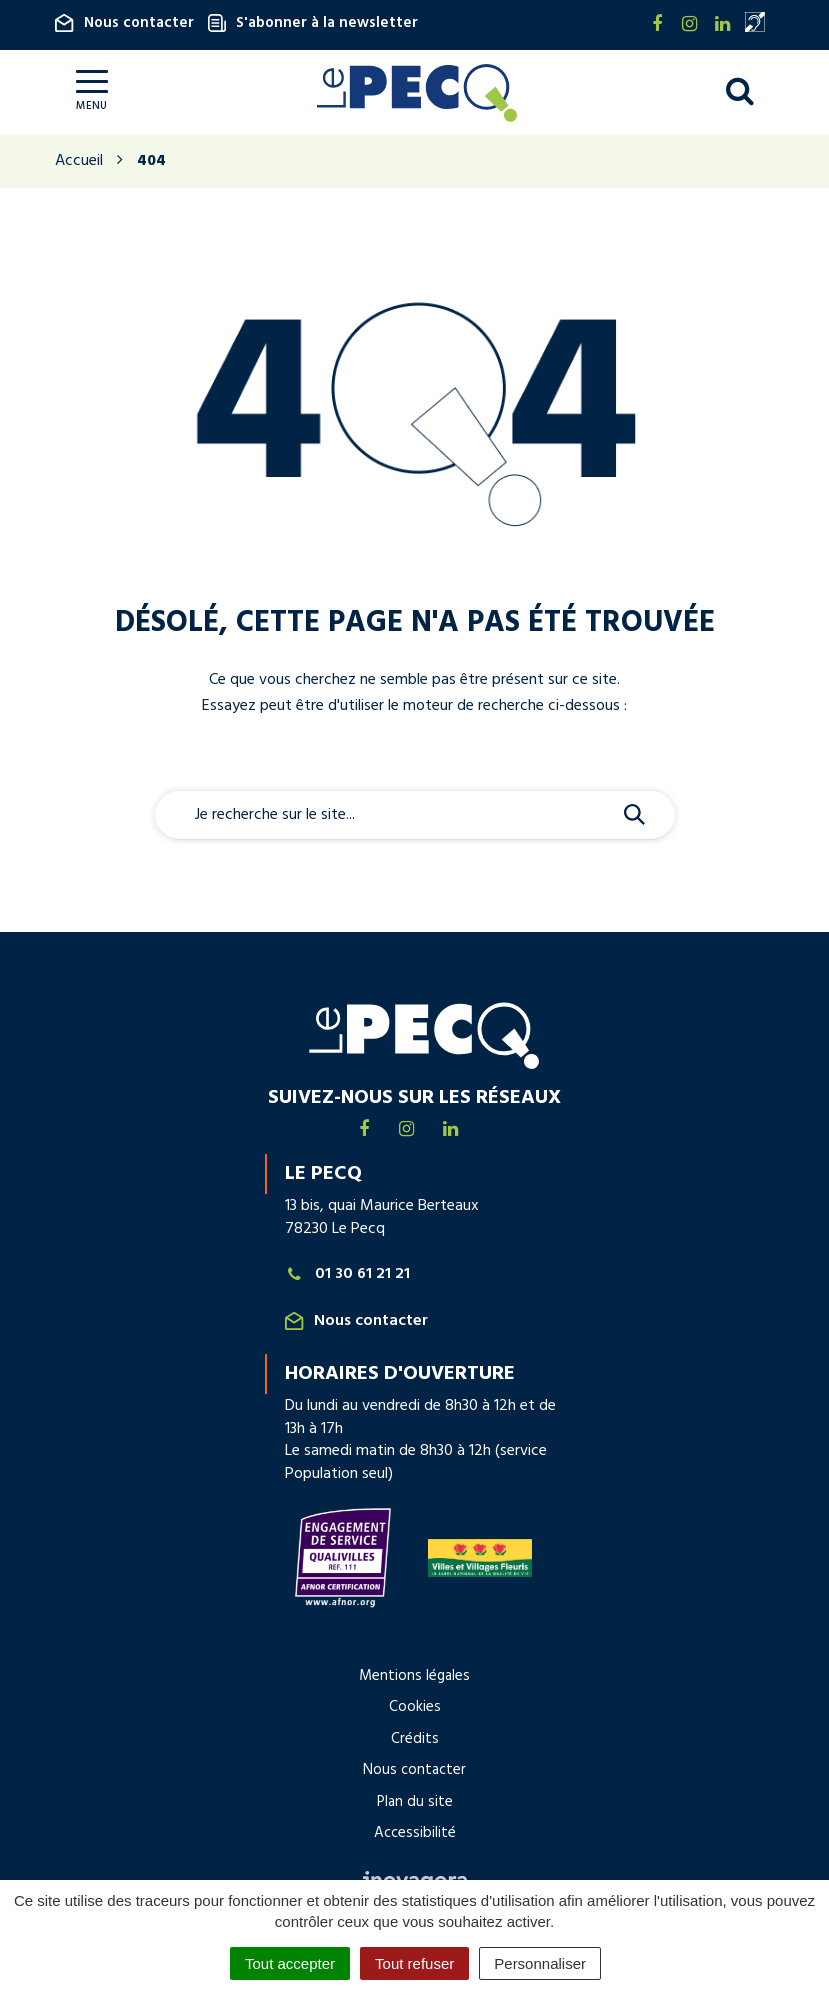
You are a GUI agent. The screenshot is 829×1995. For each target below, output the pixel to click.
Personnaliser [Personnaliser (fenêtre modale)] (540, 1963)
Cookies (415, 1707)
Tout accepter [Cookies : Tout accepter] (290, 1963)
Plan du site (415, 1802)
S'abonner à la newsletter (313, 23)
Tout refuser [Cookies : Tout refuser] (414, 1963)
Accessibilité (415, 1833)
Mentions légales (414, 1676)
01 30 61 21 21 (348, 1274)
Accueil (79, 161)
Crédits (415, 1739)
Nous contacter (124, 23)
